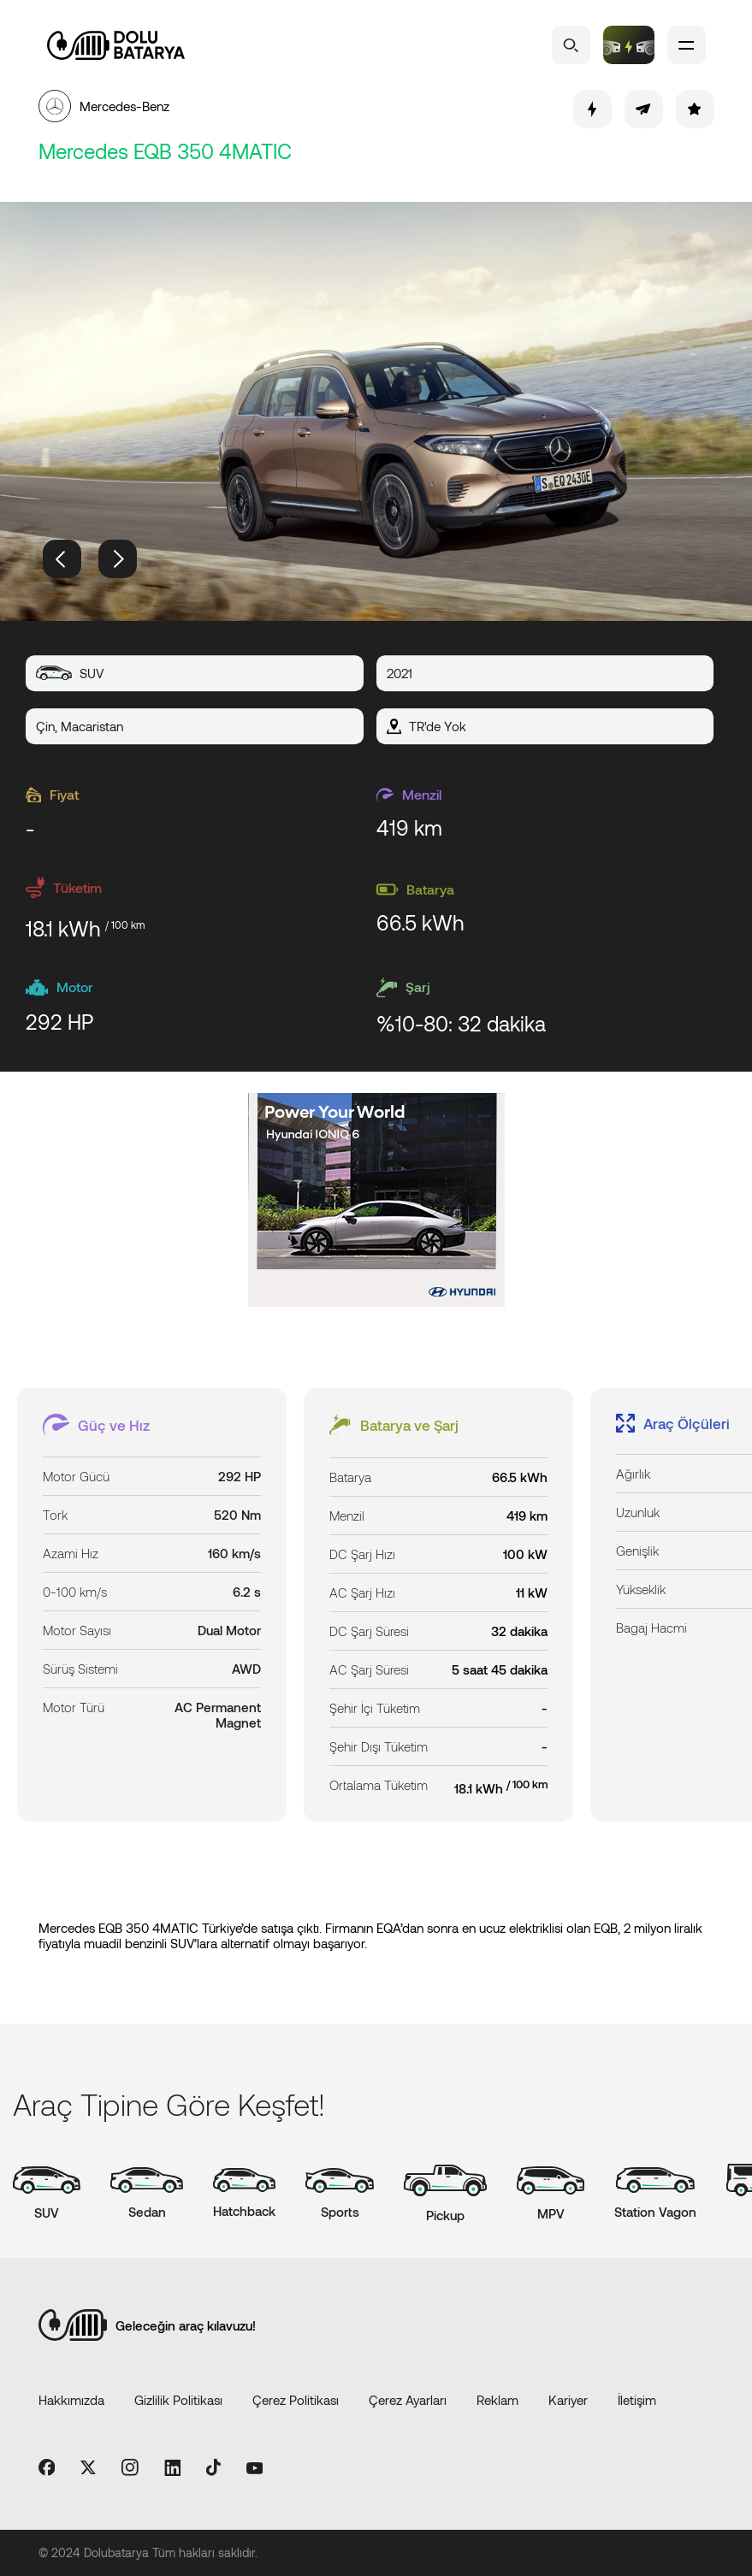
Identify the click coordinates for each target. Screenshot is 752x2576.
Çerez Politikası (295, 2400)
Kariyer (568, 2400)
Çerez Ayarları (408, 2400)
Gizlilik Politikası (178, 2400)
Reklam (497, 2400)
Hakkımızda (71, 2400)
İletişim (637, 2400)
